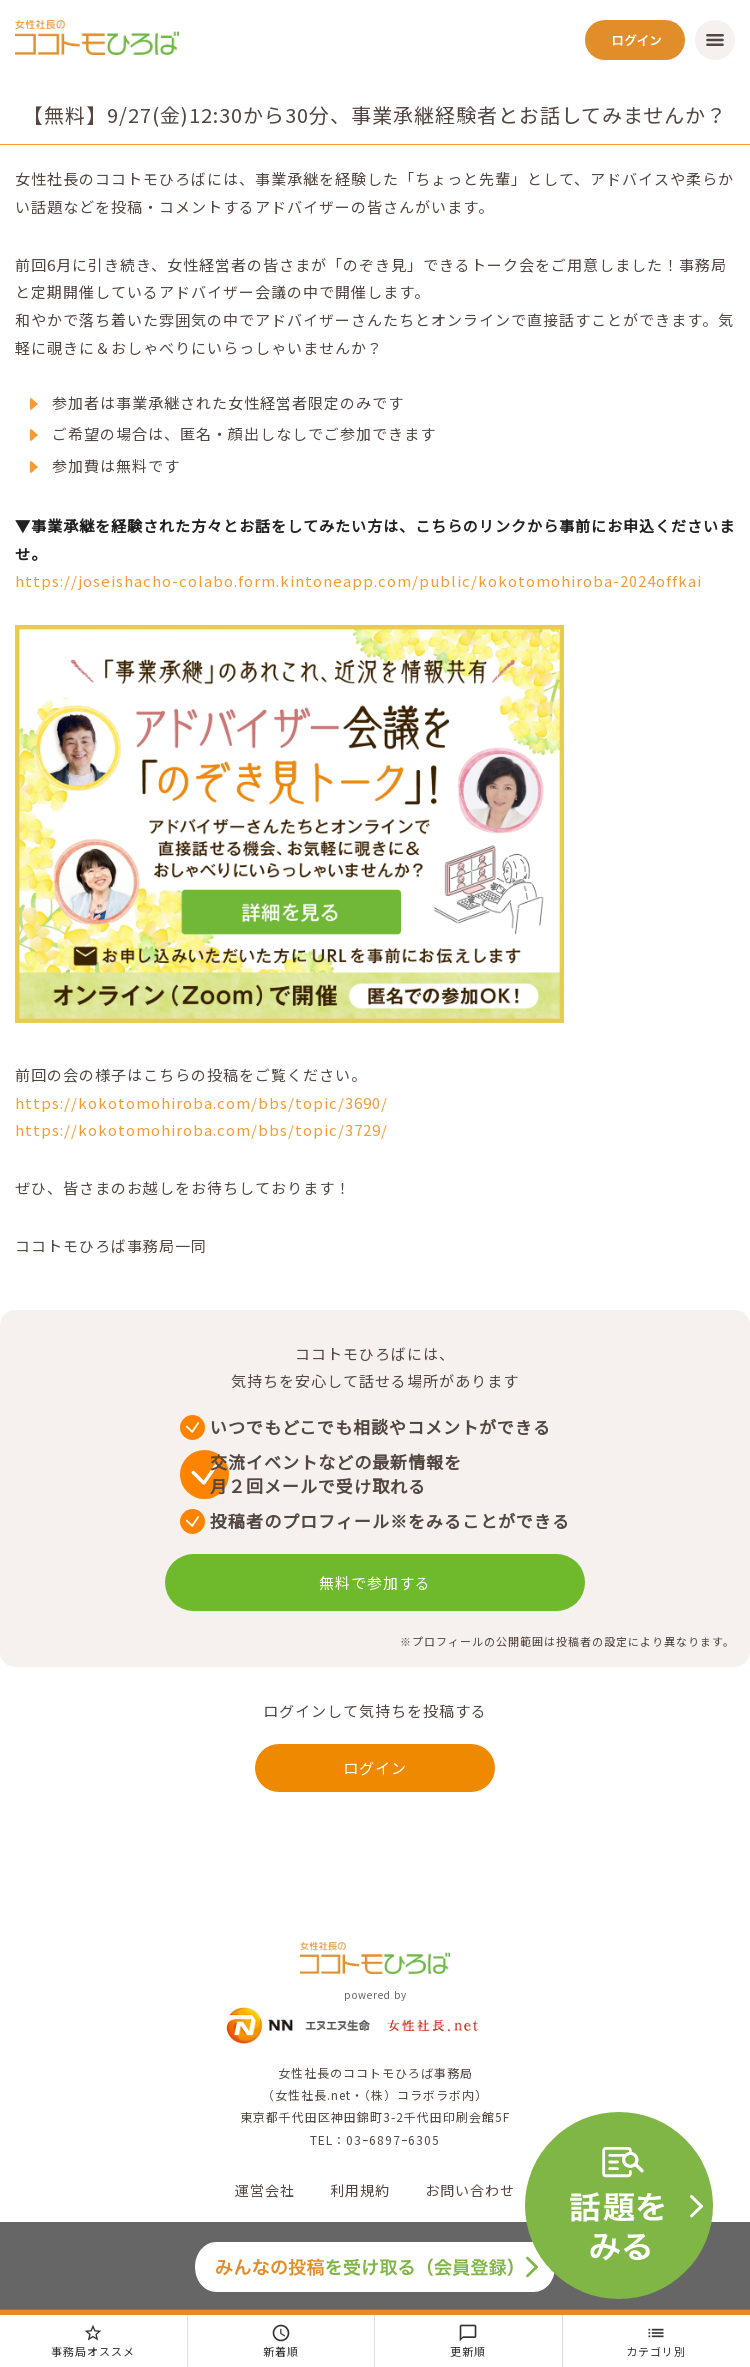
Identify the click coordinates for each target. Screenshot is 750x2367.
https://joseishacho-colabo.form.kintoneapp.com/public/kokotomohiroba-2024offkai (358, 580)
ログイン (375, 1767)
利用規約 (360, 2190)
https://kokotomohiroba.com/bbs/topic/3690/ (201, 1102)
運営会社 (265, 2190)
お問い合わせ (470, 2190)
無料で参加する (375, 1582)
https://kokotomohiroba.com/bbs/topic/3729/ (201, 1129)
